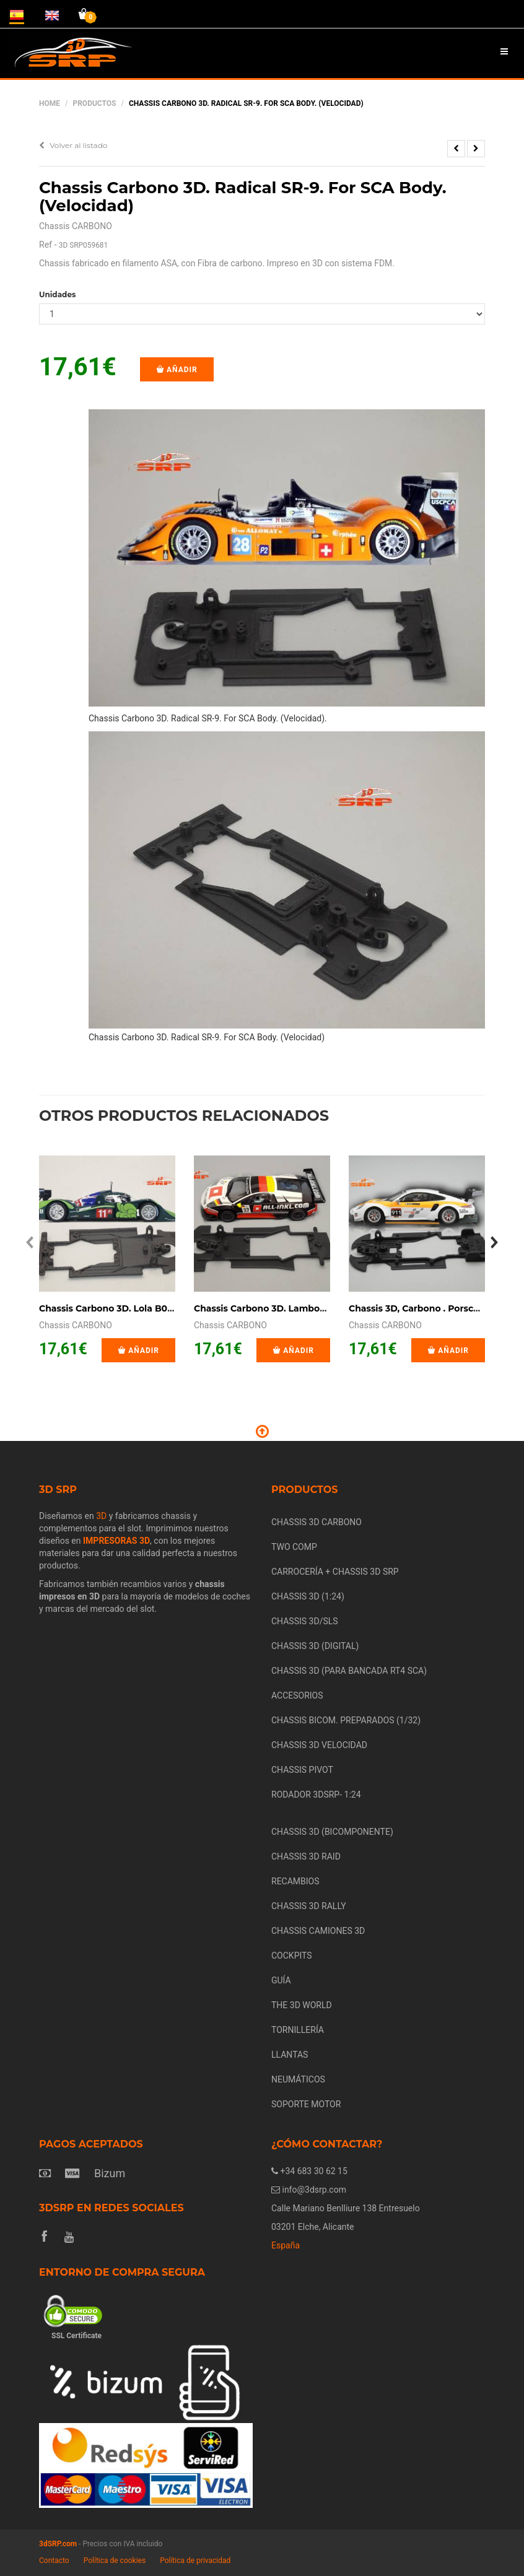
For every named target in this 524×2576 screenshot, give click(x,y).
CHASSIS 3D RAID (306, 1856)
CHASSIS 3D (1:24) (307, 1596)
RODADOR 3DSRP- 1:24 (316, 1794)
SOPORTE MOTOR (306, 2104)
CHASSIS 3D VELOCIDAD (319, 1745)
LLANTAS (289, 2055)
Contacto (54, 2560)
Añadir (177, 369)
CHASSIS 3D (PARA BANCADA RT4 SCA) (349, 1671)
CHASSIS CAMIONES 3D (318, 1931)
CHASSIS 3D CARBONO (316, 1522)
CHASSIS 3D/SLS (304, 1621)
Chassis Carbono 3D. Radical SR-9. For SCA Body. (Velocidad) (243, 196)
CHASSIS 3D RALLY (308, 1906)
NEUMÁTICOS (298, 2079)
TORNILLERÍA (297, 2030)
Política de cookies (115, 2560)
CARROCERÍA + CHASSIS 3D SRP (335, 1572)
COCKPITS (291, 1955)
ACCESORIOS (297, 1695)
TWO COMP (294, 1547)
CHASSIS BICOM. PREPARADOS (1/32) (346, 1720)
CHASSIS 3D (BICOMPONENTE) (332, 1832)
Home (49, 103)
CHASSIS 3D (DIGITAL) (315, 1646)
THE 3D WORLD (301, 2005)
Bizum (109, 2173)
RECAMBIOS (295, 1881)
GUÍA (281, 1980)
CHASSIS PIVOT (302, 1770)
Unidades (57, 294)
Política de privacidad (195, 2560)
